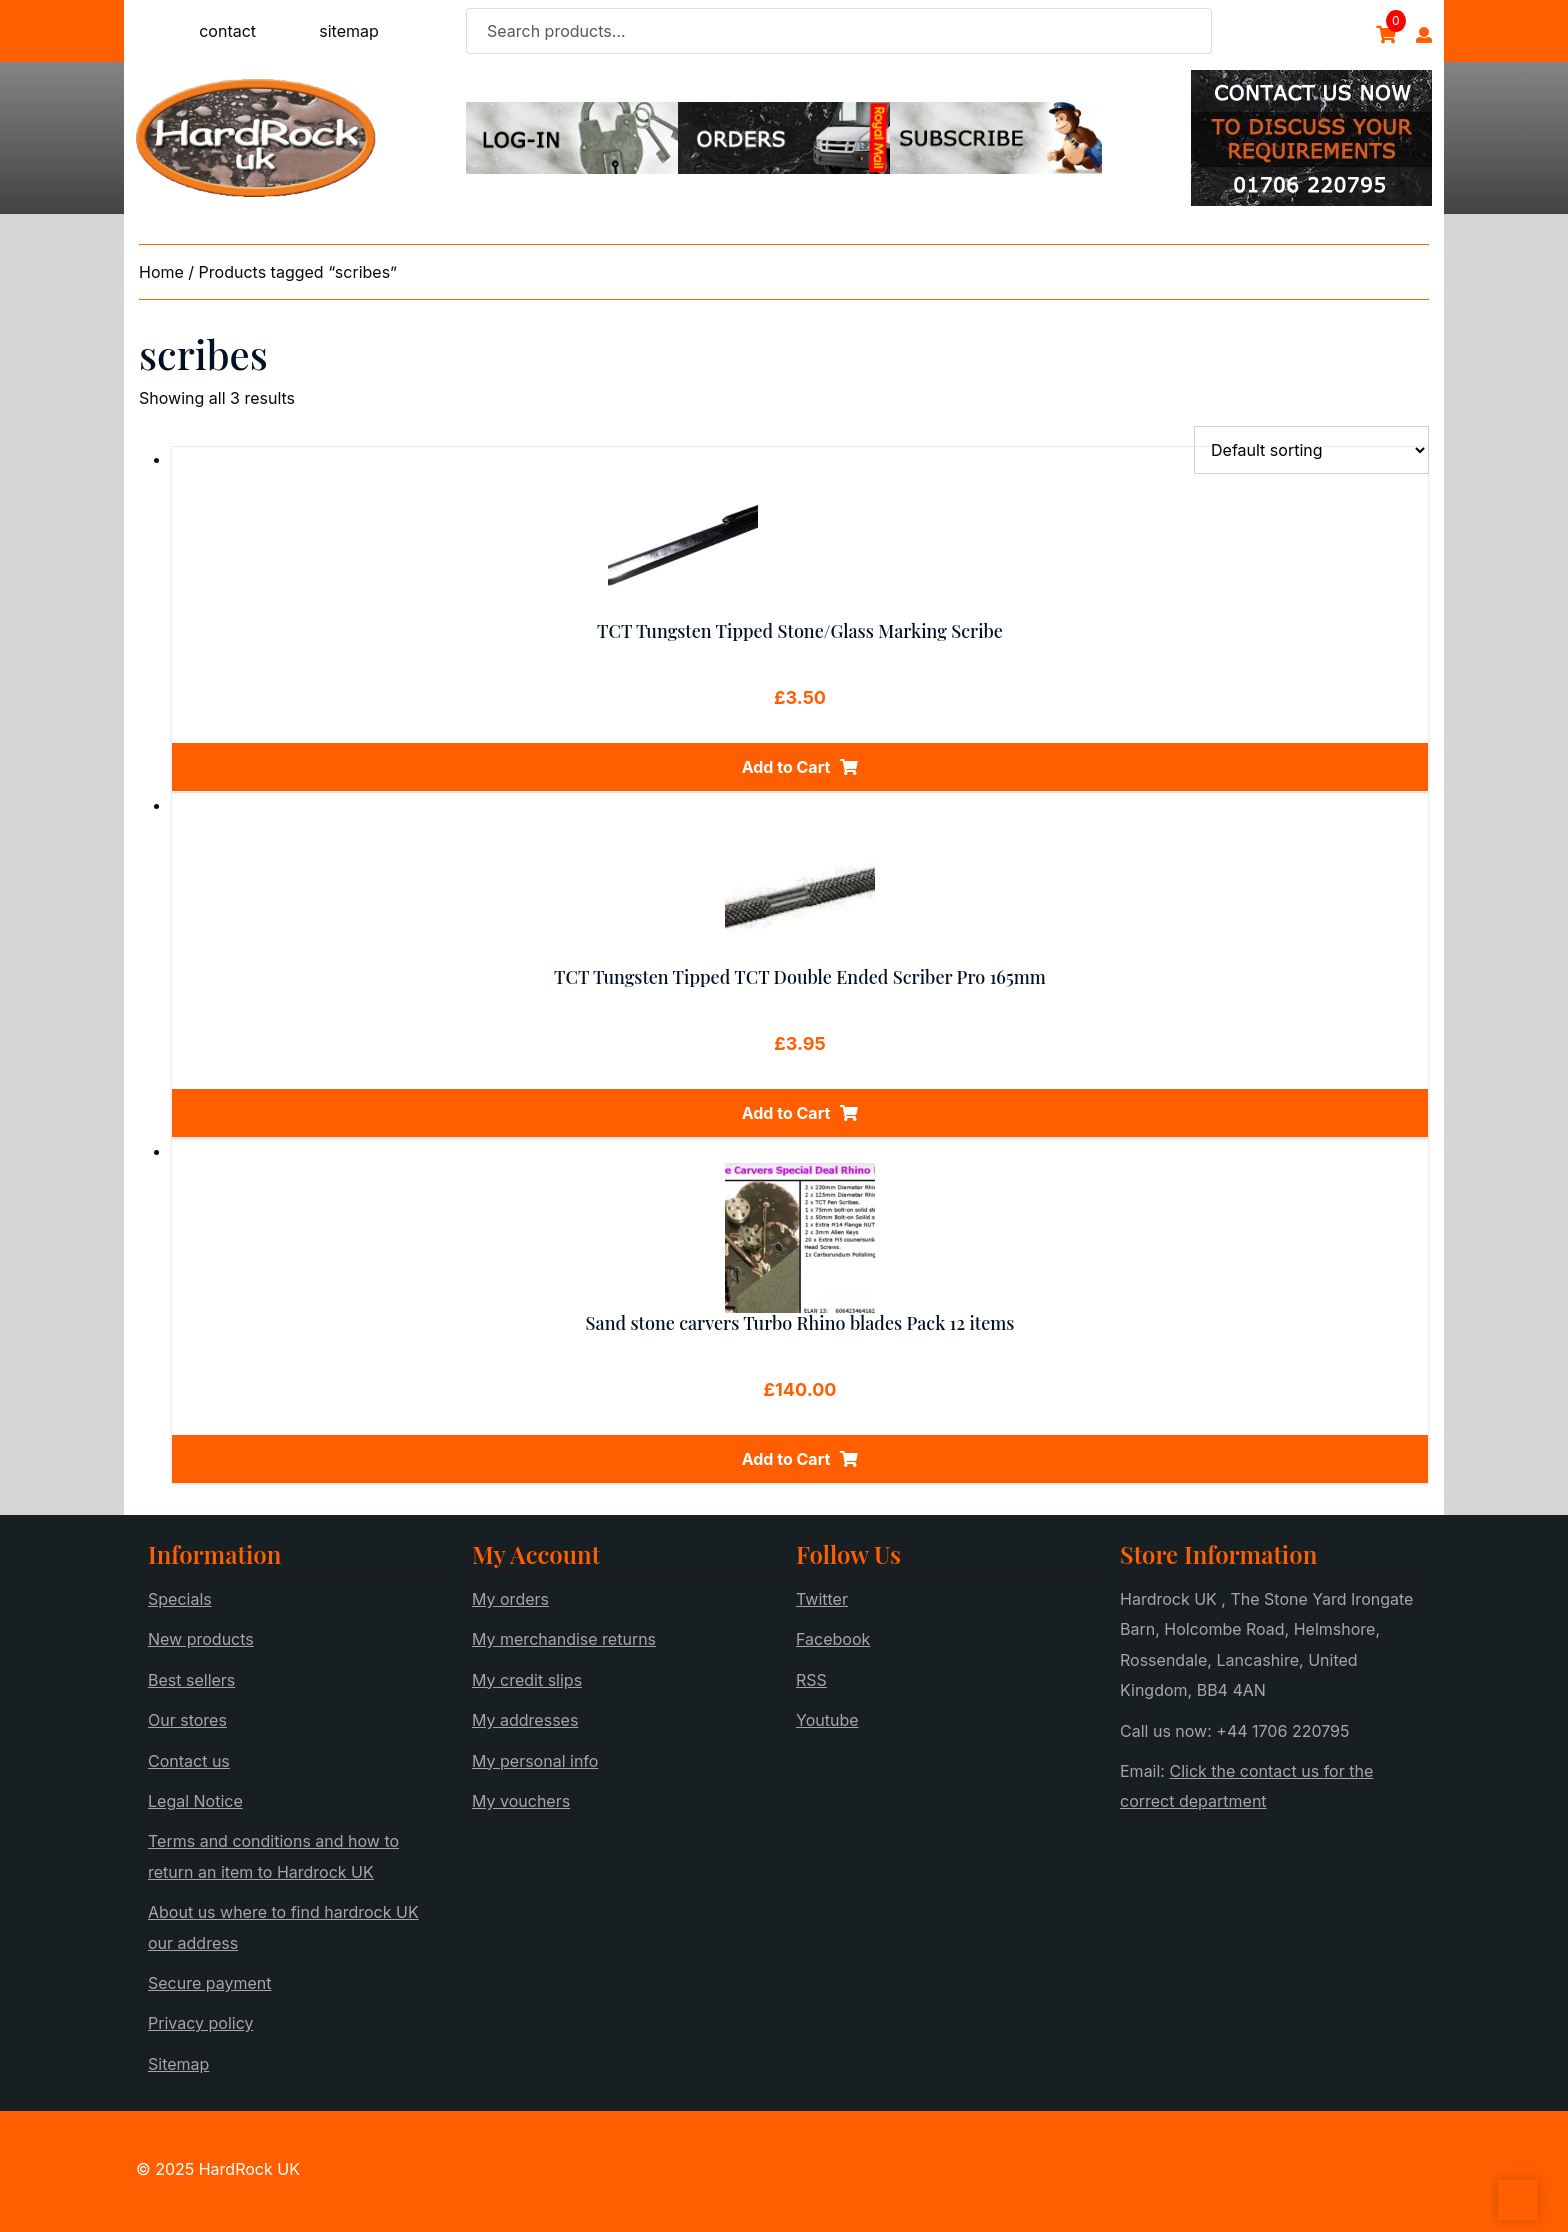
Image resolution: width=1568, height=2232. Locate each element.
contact (227, 31)
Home (161, 272)
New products (201, 1639)
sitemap (349, 31)
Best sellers (191, 1680)
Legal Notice (195, 1801)
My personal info (535, 1761)
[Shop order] (1311, 450)
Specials (180, 1599)
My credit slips (527, 1680)
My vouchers (521, 1801)
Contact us (189, 1761)
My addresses (525, 1720)
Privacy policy (200, 2023)
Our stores (187, 1720)
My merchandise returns (564, 1639)
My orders (510, 1599)
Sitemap (178, 2064)
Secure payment (210, 1983)
